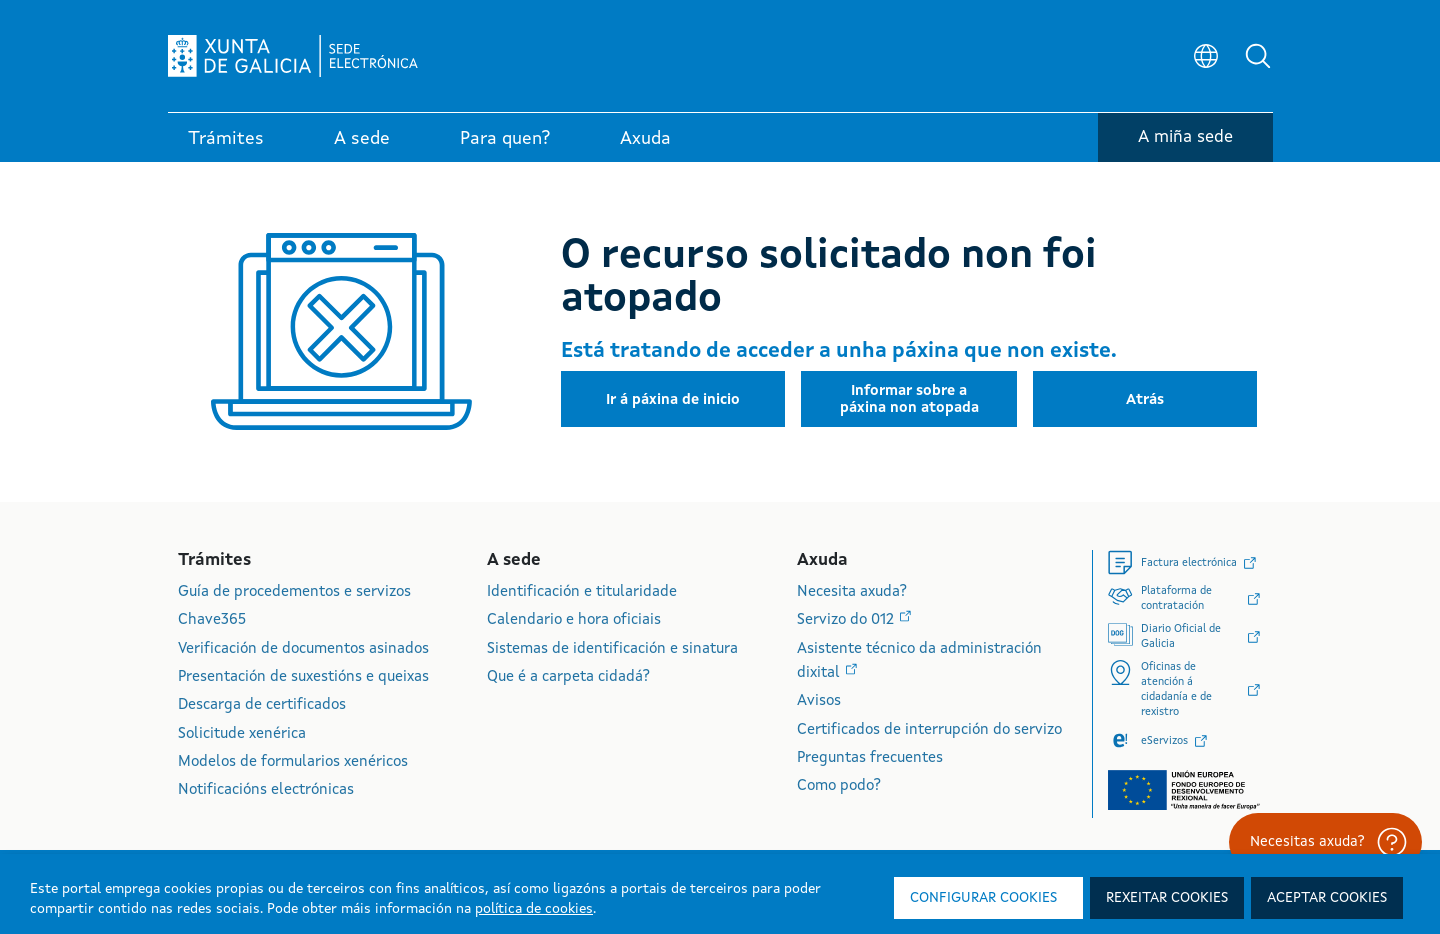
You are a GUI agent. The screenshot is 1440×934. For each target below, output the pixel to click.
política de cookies (534, 909)
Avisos (819, 701)
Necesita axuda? (852, 592)
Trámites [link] (226, 139)
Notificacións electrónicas (266, 790)
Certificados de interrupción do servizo (929, 730)
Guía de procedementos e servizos (294, 592)
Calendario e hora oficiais (574, 620)
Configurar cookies (983, 898)
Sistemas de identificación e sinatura (612, 649)
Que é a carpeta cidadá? (568, 677)
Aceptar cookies (1327, 898)
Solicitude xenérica (242, 734)
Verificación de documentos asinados (303, 649)
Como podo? (839, 786)
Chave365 (212, 620)
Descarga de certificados (262, 705)
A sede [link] (362, 139)
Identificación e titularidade (582, 592)
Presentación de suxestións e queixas (303, 677)
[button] (1258, 56)
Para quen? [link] (505, 139)
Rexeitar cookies (1167, 898)
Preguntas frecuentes (870, 758)
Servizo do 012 (847, 620)
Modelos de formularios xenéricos (293, 762)
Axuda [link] (645, 139)
